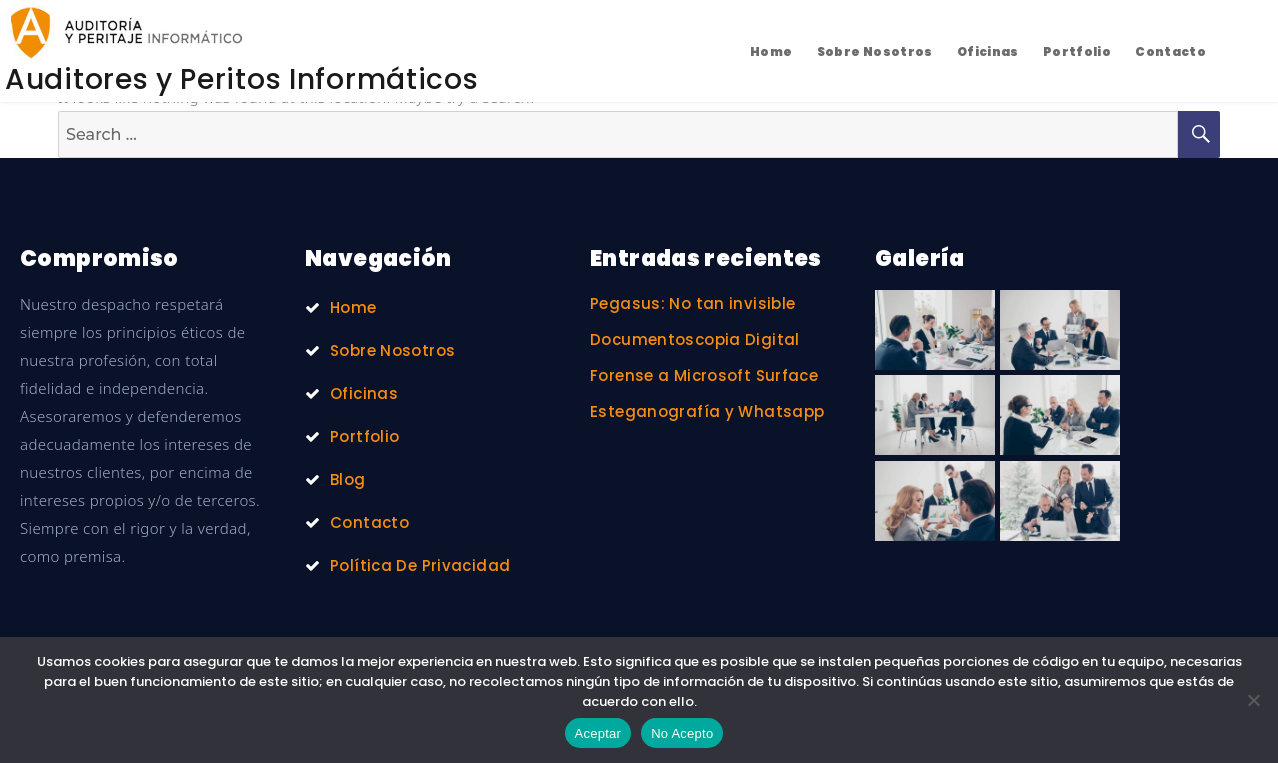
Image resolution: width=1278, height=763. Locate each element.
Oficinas (988, 51)
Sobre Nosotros (875, 51)
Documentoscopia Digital (695, 339)
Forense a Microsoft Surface (704, 375)
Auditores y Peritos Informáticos (241, 79)
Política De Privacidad (420, 565)
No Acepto (682, 733)
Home (771, 51)
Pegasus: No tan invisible (692, 303)
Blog (348, 479)
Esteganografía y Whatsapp (707, 411)
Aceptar (598, 733)
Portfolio (1077, 51)
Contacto (1170, 51)
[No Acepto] (1253, 700)
